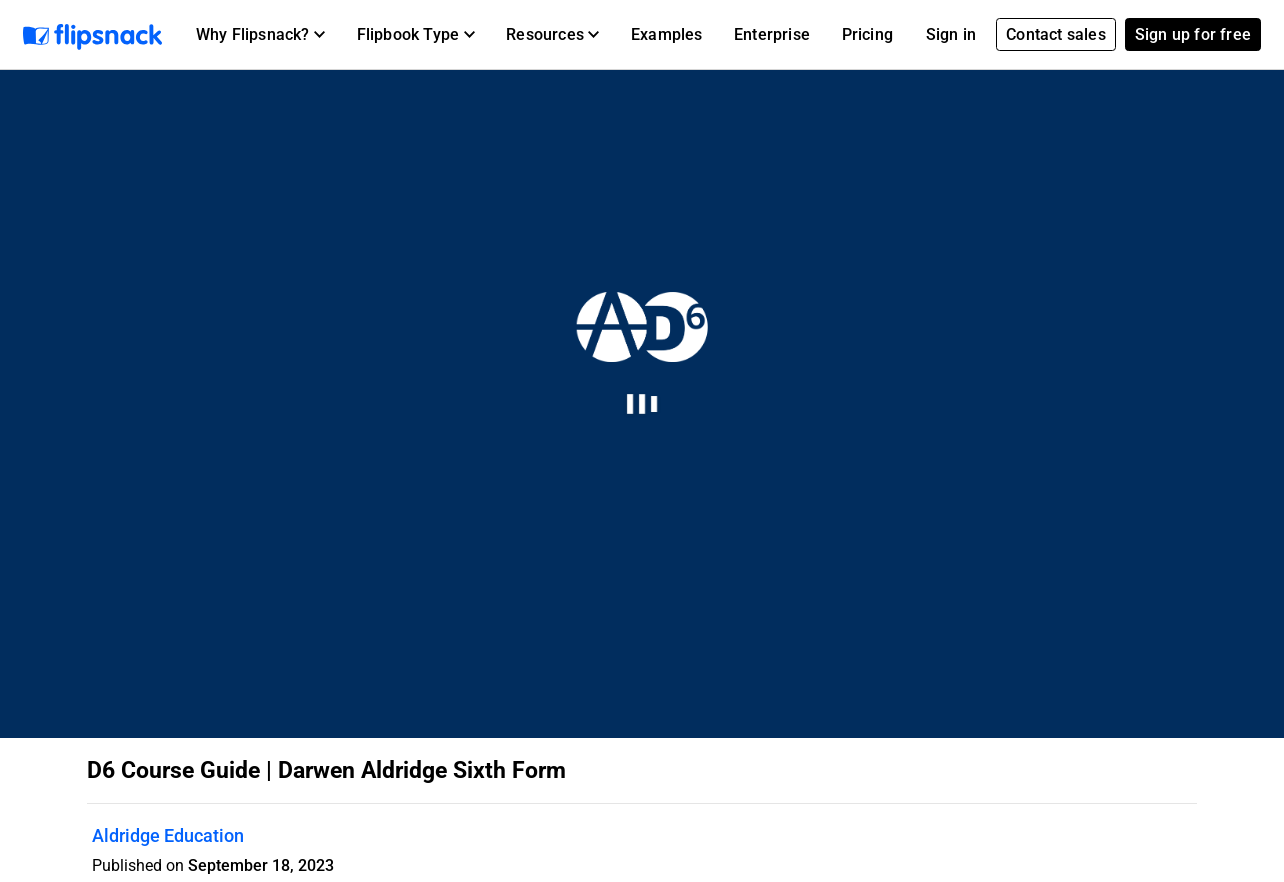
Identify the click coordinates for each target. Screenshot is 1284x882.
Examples (667, 34)
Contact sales (1056, 34)
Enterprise (772, 34)
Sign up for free (1193, 34)
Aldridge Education (168, 835)
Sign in (951, 34)
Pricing (867, 34)
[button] (260, 35)
